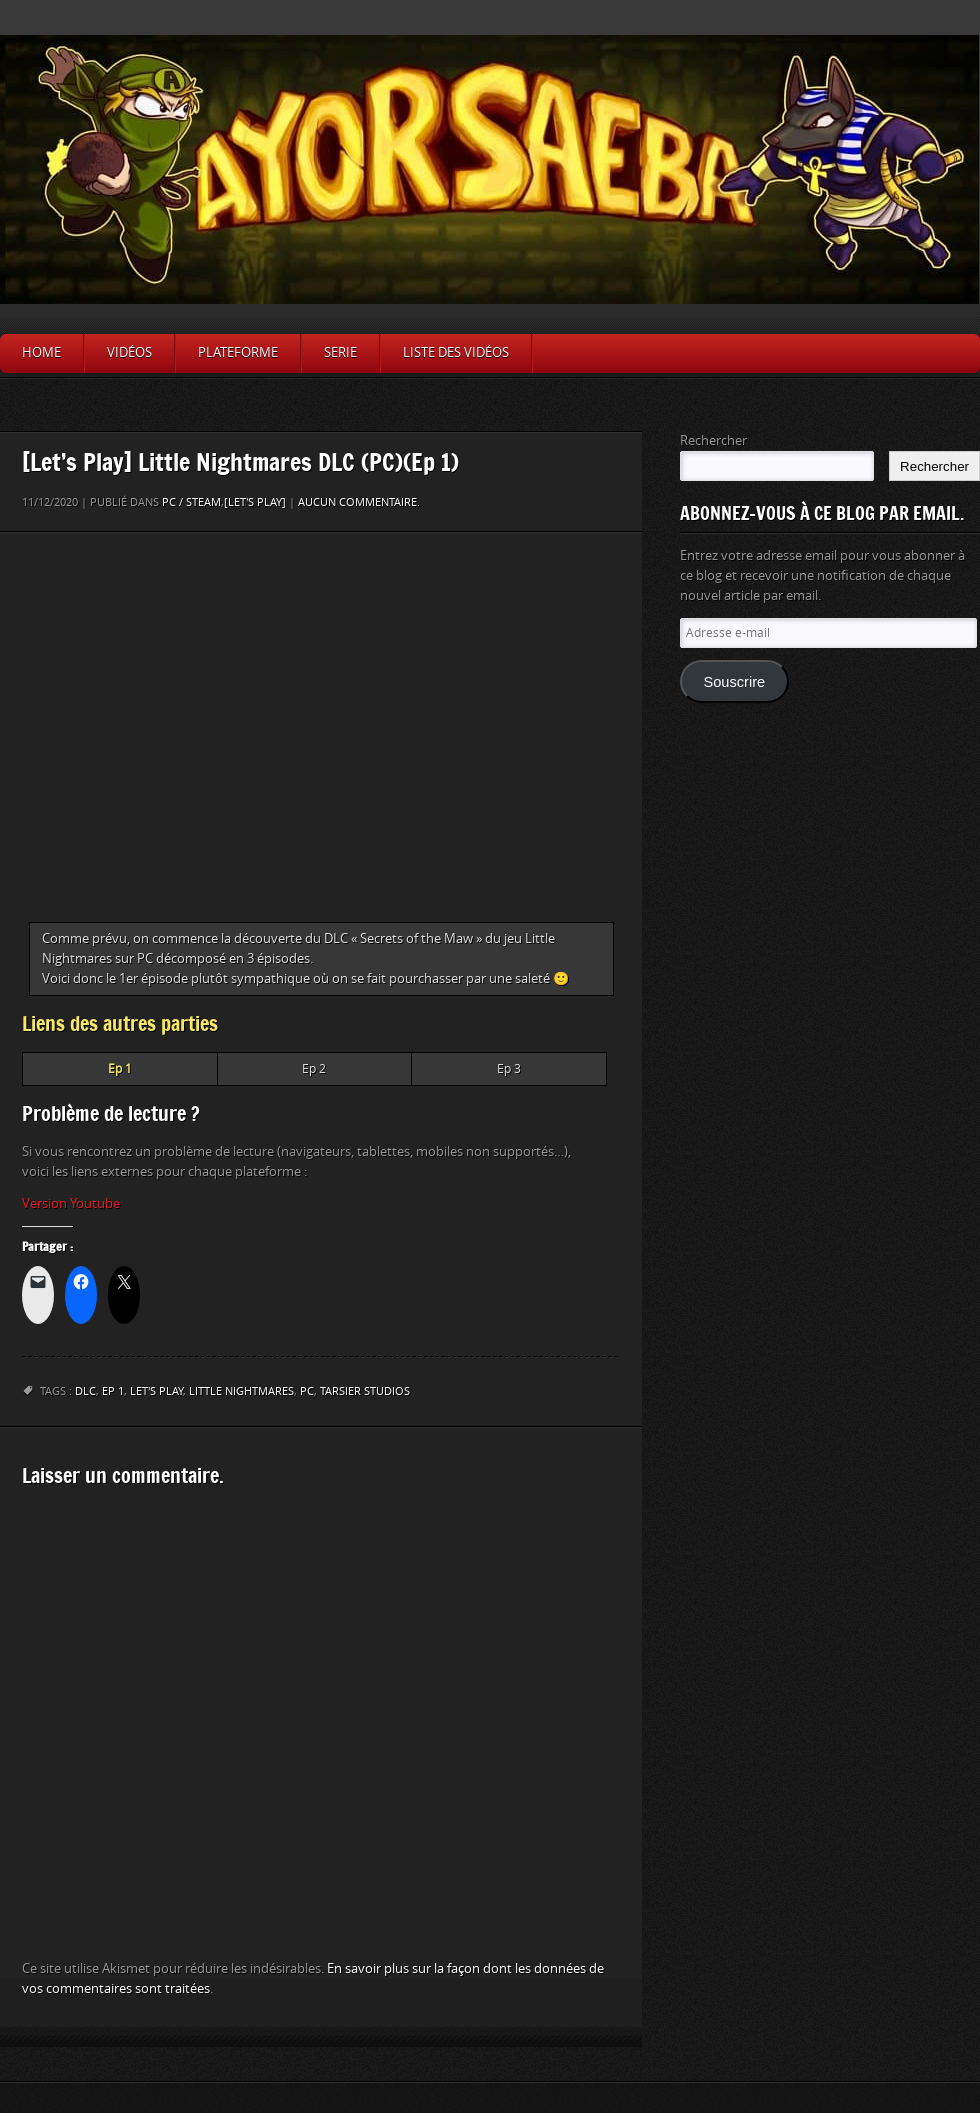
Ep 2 (314, 1069)
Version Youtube (71, 1203)
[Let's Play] (255, 502)
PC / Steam (191, 502)
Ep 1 (113, 1391)
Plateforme (238, 352)
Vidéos (129, 352)
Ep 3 (509, 1069)
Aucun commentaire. (359, 502)
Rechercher (713, 440)
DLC (85, 1391)
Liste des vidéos (456, 352)
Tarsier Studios (365, 1391)
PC (307, 1391)
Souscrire (734, 682)
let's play (156, 1391)
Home (41, 352)
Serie (340, 352)
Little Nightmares (241, 1391)
